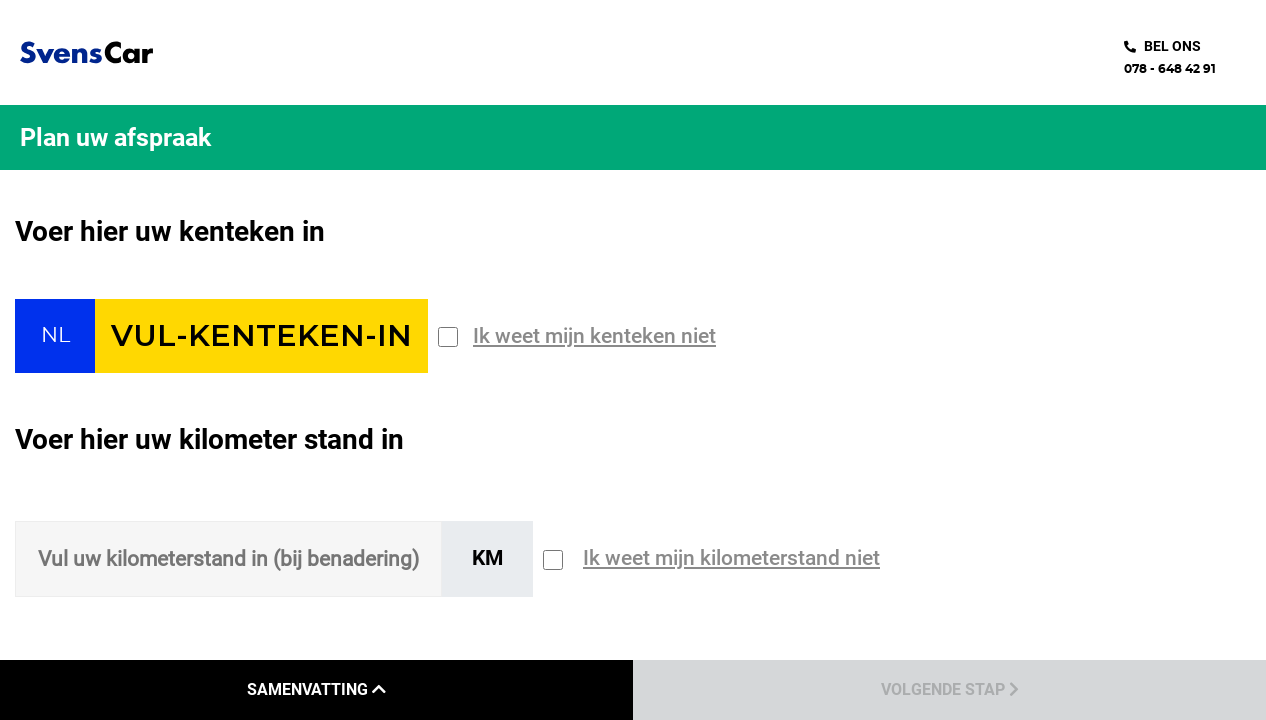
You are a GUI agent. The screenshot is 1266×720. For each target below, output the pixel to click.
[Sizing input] (228, 559)
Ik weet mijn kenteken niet (594, 336)
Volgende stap (950, 689)
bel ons (1172, 46)
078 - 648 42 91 (1170, 69)
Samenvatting (316, 689)
